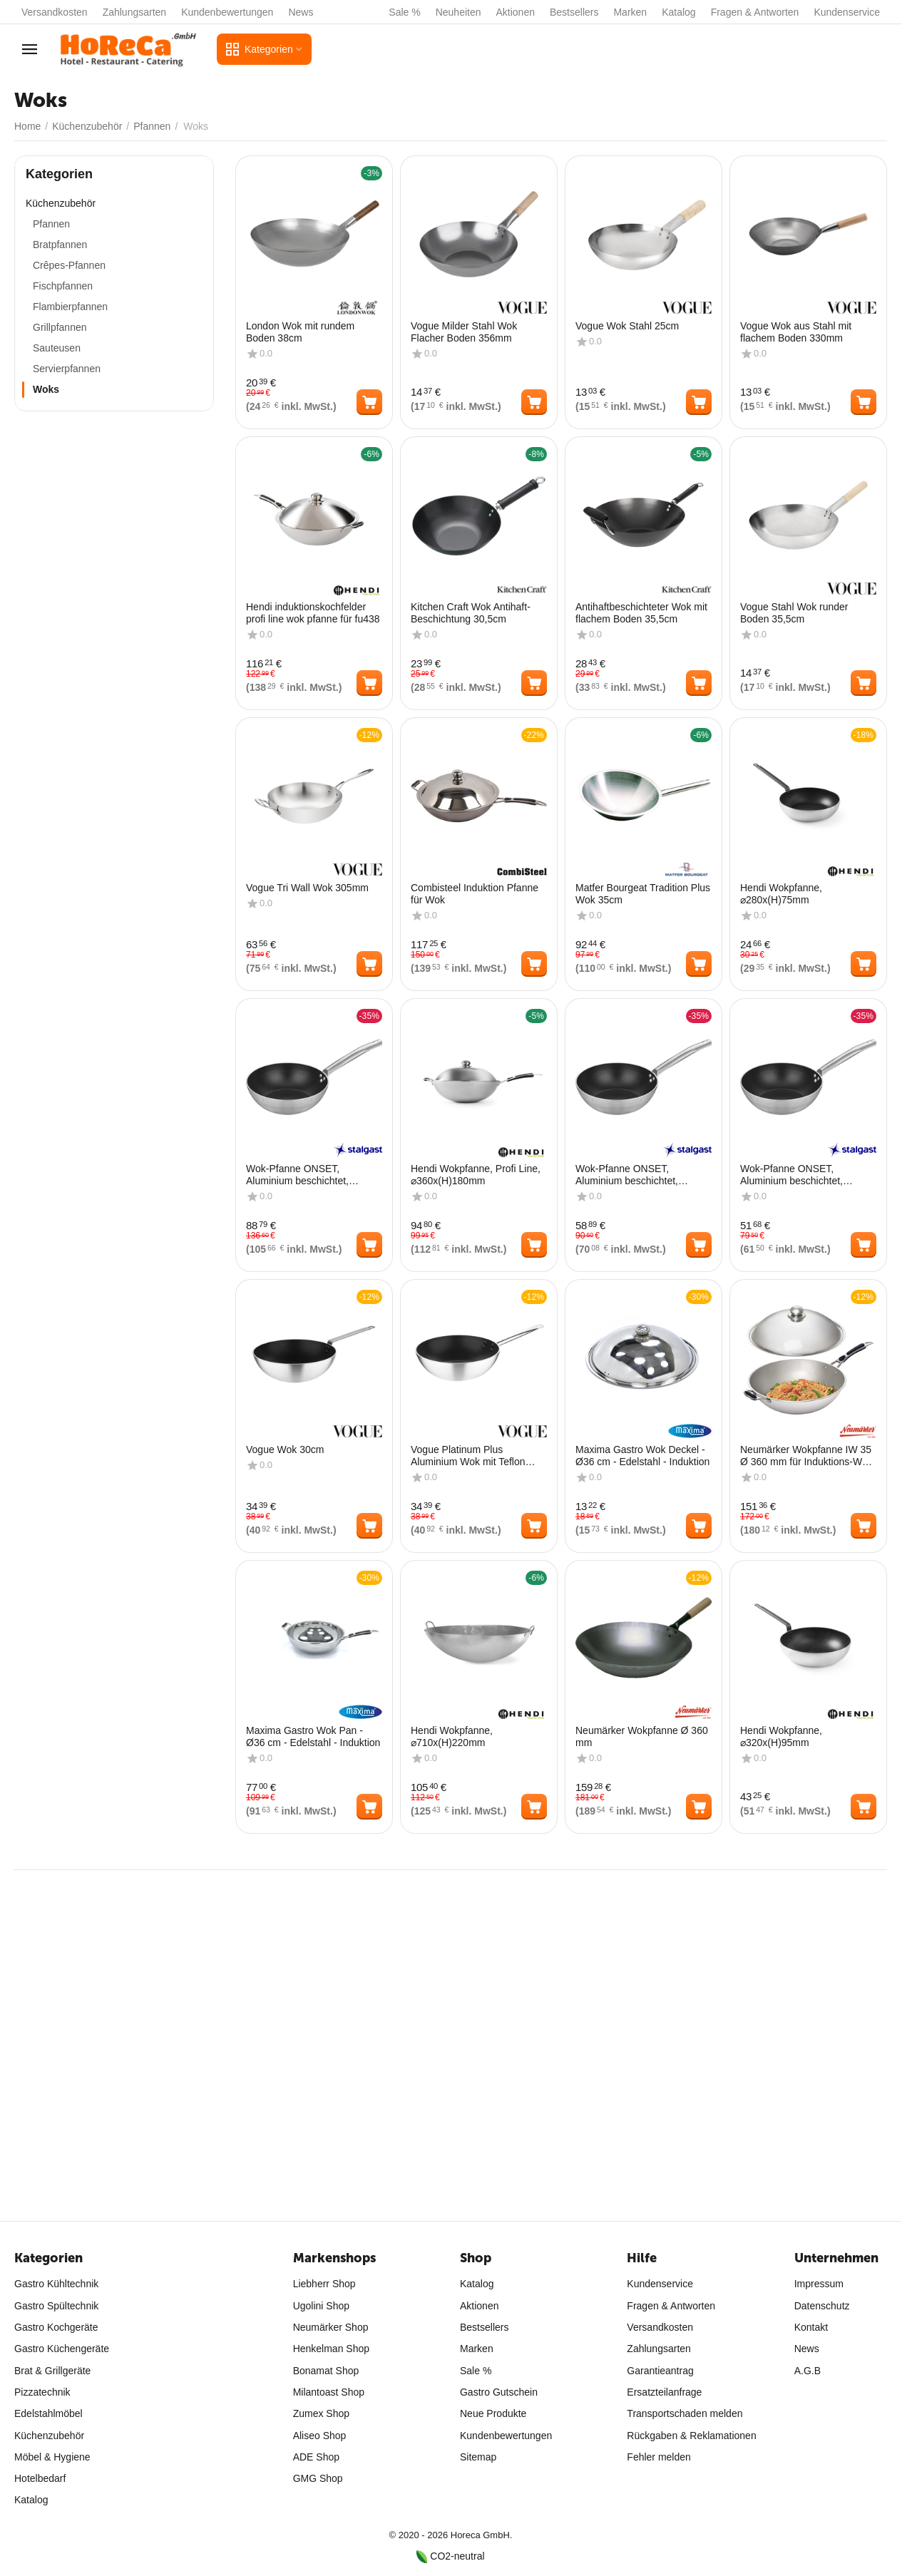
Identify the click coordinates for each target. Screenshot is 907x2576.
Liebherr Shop (324, 2283)
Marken (630, 12)
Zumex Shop (321, 2413)
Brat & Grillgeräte (52, 2370)
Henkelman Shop (331, 2348)
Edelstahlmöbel (48, 2413)
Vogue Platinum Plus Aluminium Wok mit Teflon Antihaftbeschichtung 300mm (475, 1456)
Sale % (404, 12)
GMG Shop (318, 2478)
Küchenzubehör (49, 2435)
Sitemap (478, 2457)
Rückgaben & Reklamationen (691, 2435)
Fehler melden (659, 2457)
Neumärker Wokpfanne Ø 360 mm (641, 1736)
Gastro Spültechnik (56, 2305)
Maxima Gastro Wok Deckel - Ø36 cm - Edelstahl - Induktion (642, 1455)
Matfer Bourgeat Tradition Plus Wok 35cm (642, 893)
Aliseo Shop (320, 2435)
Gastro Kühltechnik (56, 2283)
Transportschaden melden (684, 2413)
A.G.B (807, 2370)
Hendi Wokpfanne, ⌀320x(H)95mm (781, 1736)
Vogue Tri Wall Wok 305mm (307, 887)
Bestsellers (574, 12)
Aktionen (515, 12)
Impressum (819, 2283)
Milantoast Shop (328, 2392)
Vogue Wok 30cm (285, 1449)
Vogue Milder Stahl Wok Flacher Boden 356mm (464, 332)
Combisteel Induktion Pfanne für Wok (474, 893)
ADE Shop (316, 2457)
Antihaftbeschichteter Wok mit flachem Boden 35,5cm (641, 613)
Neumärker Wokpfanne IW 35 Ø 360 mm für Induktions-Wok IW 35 (806, 1456)
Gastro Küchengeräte (61, 2348)
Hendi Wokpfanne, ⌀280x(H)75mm (781, 893)
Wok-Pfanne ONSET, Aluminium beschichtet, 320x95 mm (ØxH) (626, 1175)
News (300, 12)
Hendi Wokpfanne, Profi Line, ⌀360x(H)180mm (475, 1174)
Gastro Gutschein (499, 2392)
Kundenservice (847, 12)
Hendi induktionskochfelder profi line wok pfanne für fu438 (313, 613)
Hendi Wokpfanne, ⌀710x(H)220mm (452, 1736)
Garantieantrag (660, 2370)
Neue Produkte (493, 2413)
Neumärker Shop (331, 2327)
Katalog (678, 12)
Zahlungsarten (135, 12)
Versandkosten (54, 12)
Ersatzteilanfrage (664, 2392)
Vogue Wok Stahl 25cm (627, 326)
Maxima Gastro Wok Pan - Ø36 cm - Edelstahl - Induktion (313, 1736)
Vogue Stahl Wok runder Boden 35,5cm (794, 613)
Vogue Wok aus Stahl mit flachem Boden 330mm (795, 332)
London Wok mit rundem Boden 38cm (300, 332)
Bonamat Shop (326, 2370)
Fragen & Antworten (755, 12)
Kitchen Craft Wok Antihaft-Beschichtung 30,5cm (471, 613)
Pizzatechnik (42, 2392)
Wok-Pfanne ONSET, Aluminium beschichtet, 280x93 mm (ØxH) (791, 1175)
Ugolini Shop (321, 2305)
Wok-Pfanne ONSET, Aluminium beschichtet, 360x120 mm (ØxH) (297, 1175)
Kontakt (811, 2327)
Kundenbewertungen (227, 12)
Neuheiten (458, 12)
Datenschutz (822, 2305)
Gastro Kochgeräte (56, 2327)
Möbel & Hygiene (52, 2457)
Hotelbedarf (40, 2478)
